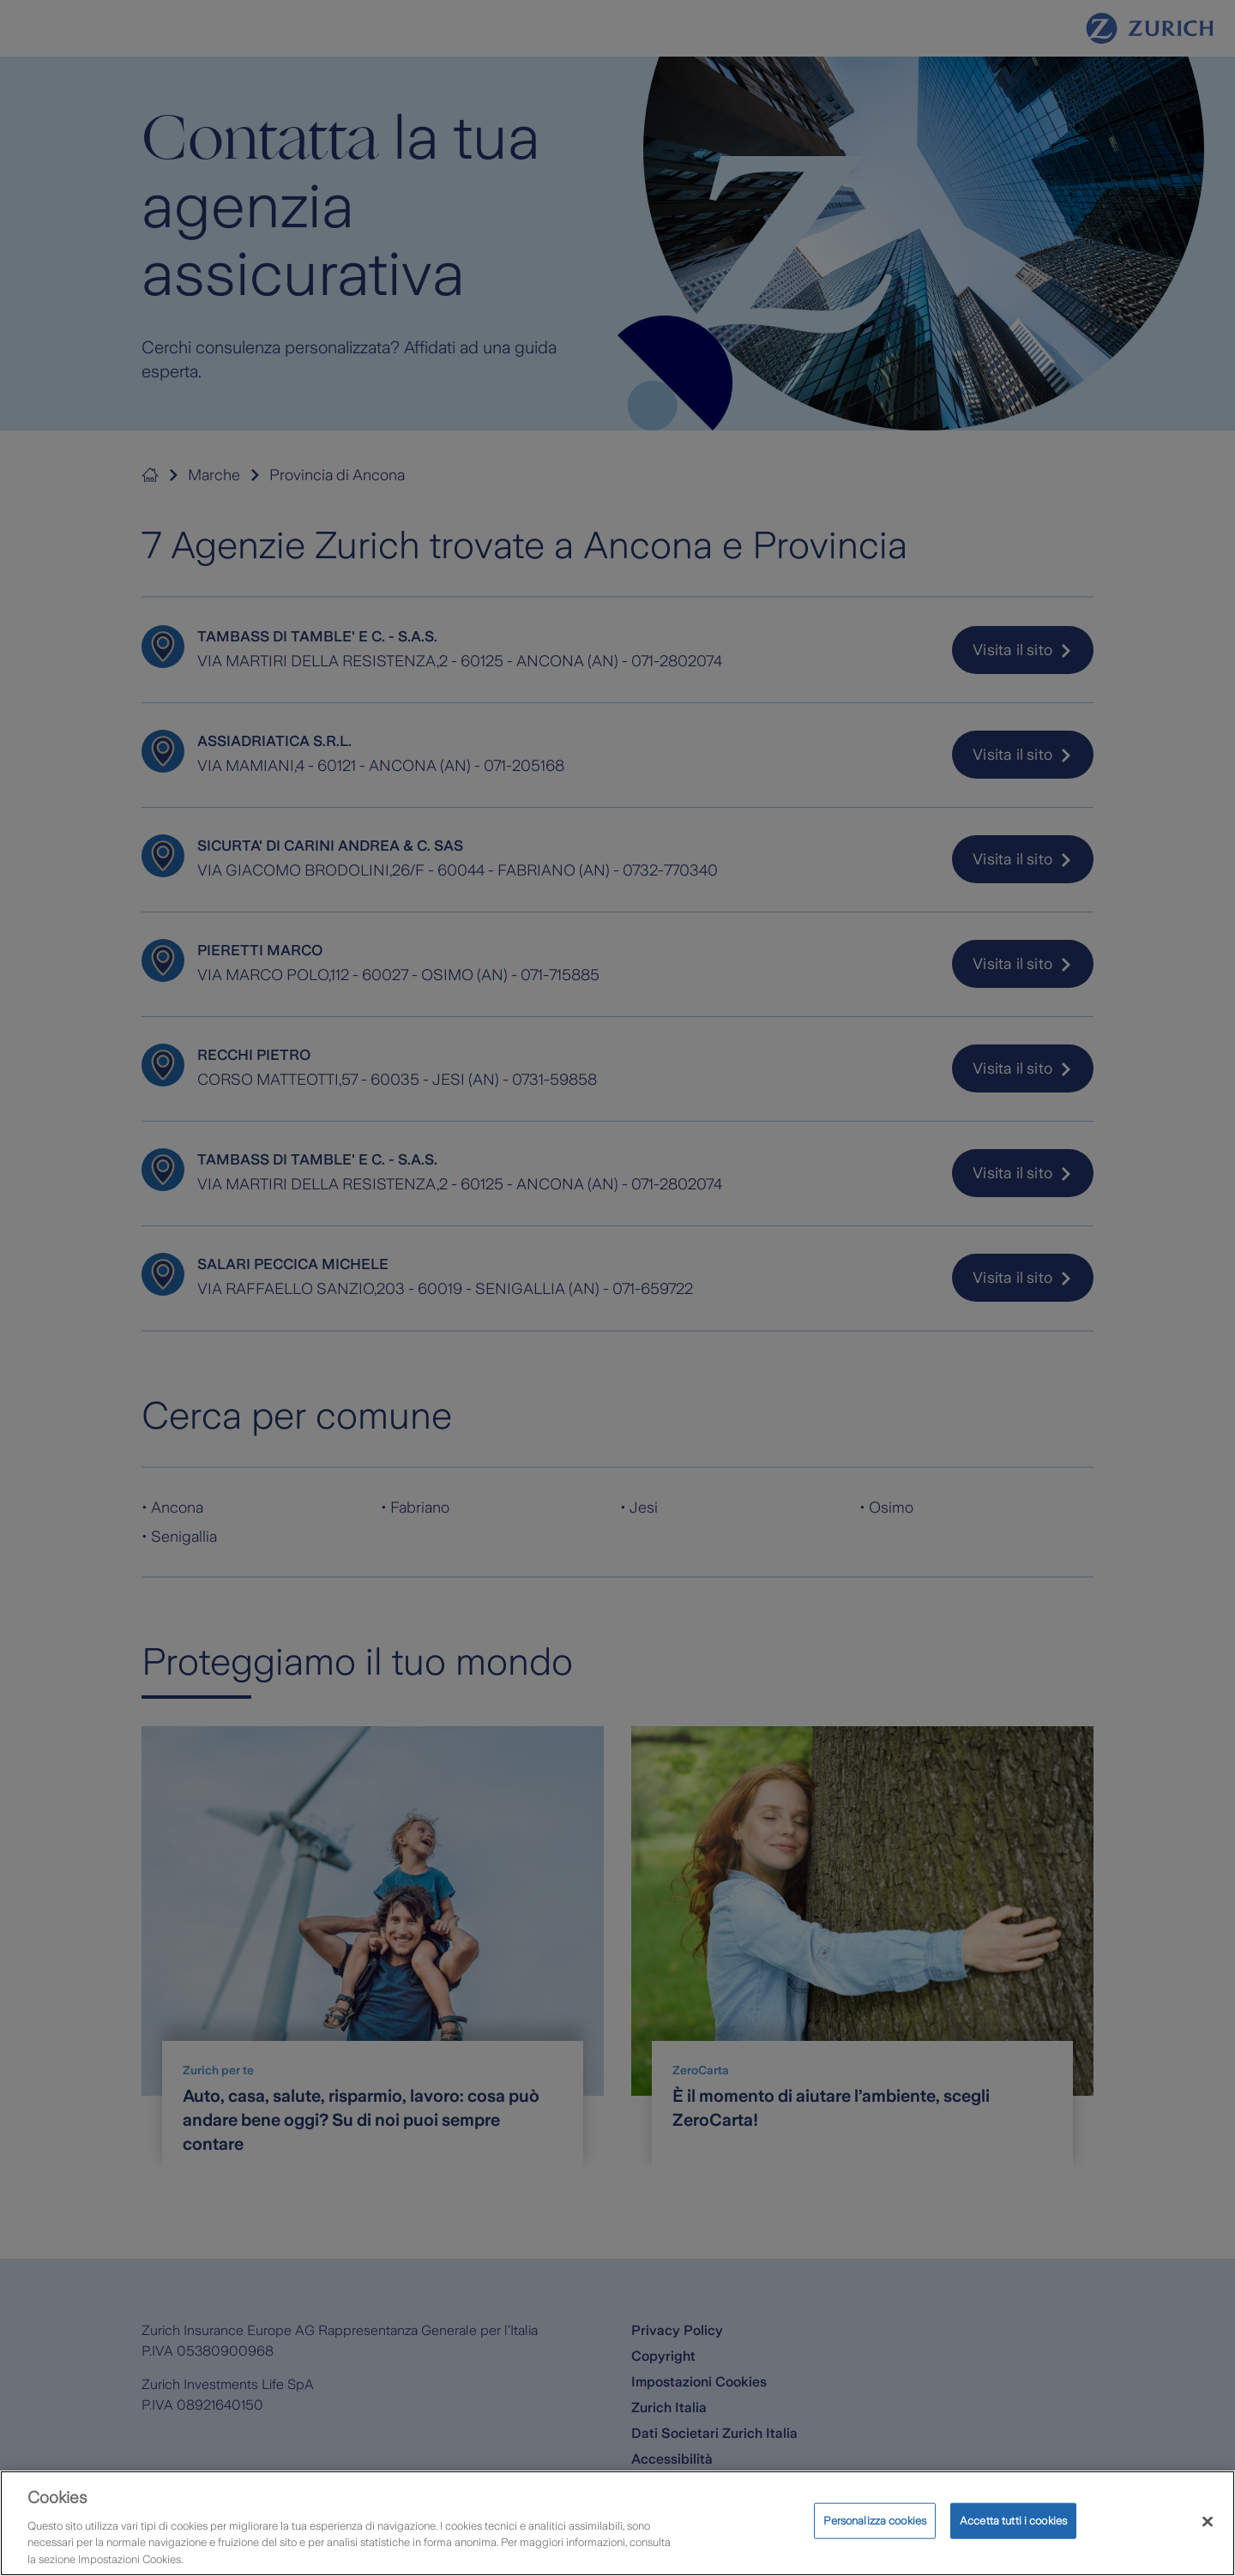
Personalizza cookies (874, 2541)
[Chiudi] (1207, 2542)
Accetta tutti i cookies (1013, 2541)
